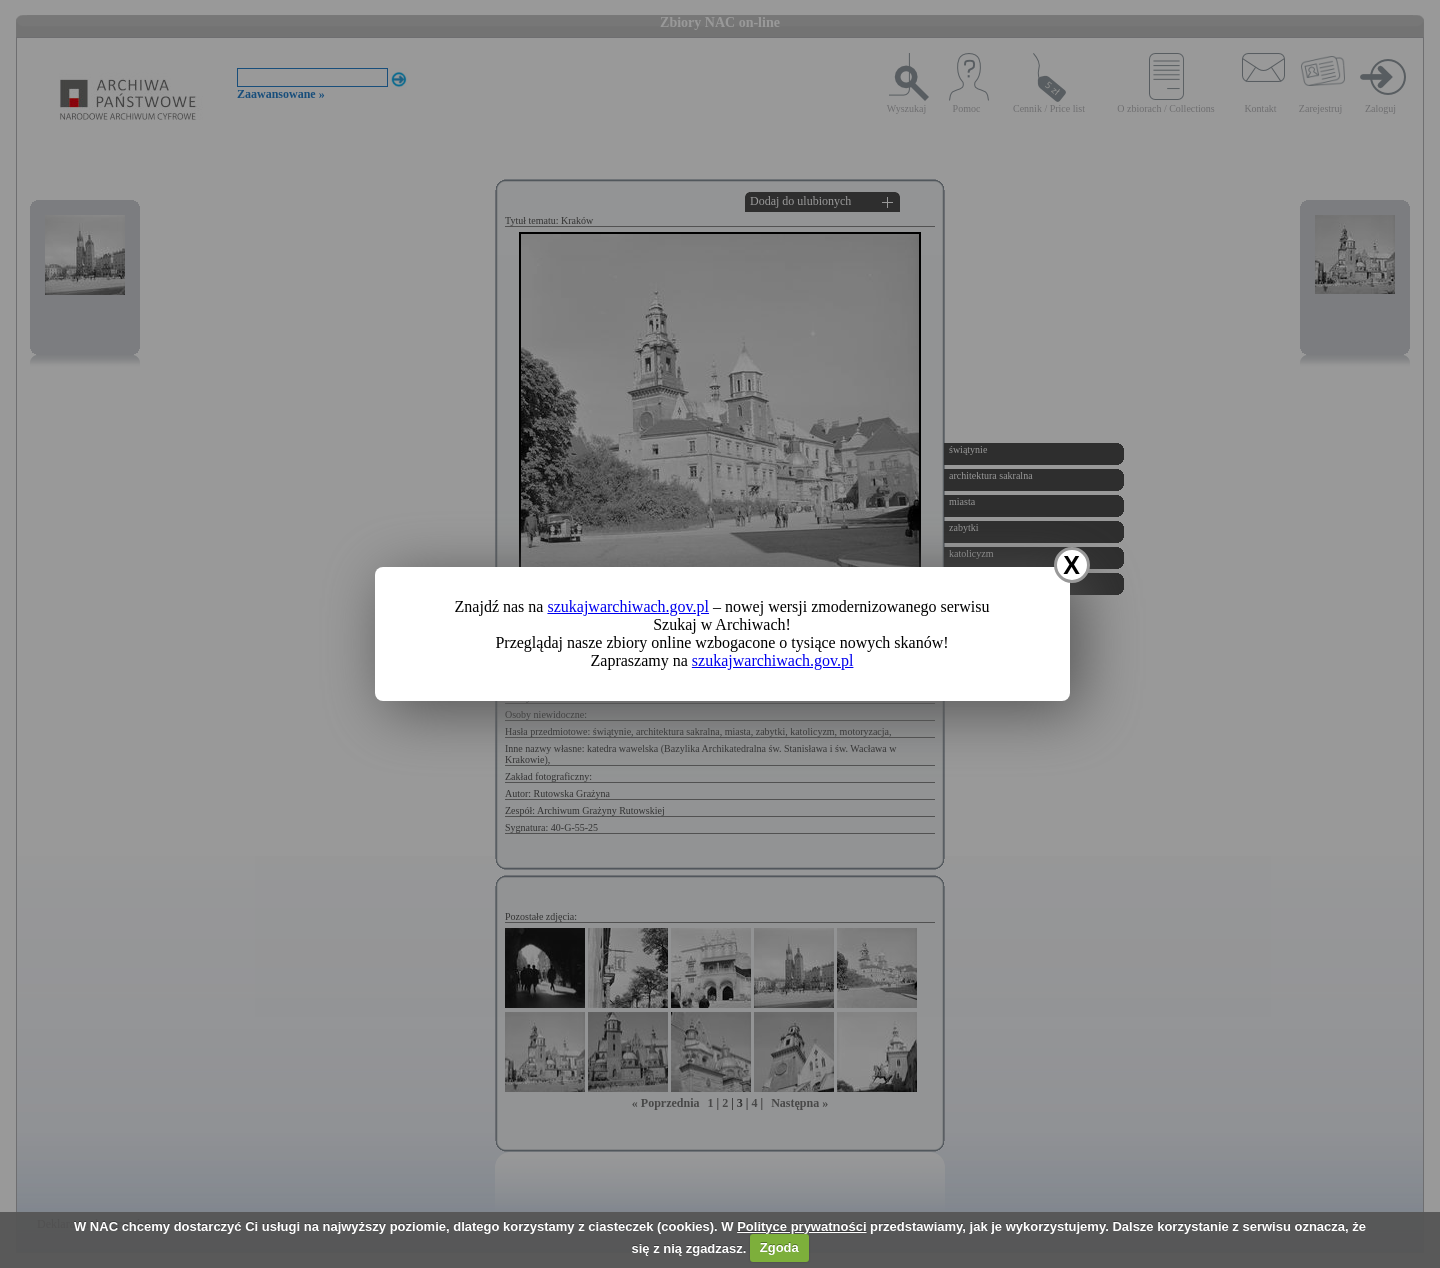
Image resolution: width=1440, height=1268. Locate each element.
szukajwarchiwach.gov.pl (628, 606)
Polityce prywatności (801, 1226)
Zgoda (779, 1247)
